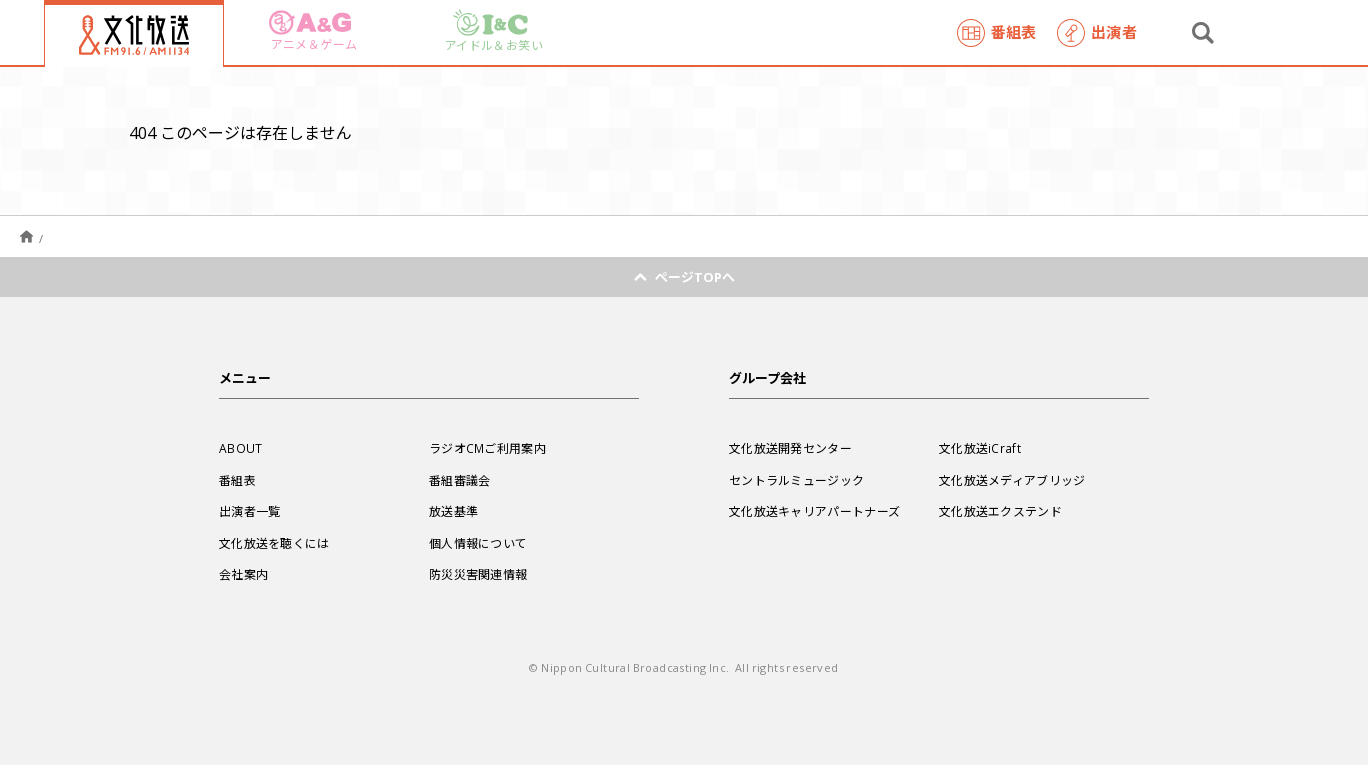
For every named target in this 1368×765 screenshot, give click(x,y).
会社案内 (243, 574)
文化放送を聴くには (274, 543)
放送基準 (453, 511)
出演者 (1097, 33)
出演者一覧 (250, 511)
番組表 (997, 33)
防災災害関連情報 (478, 574)
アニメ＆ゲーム (313, 31)
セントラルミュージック (796, 480)
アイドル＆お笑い (494, 31)
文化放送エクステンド (1000, 511)
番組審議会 (460, 480)
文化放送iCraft (980, 448)
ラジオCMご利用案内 (487, 448)
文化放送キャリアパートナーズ (814, 511)
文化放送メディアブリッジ (1012, 480)
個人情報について (478, 543)
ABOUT (241, 448)
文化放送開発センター (790, 448)
